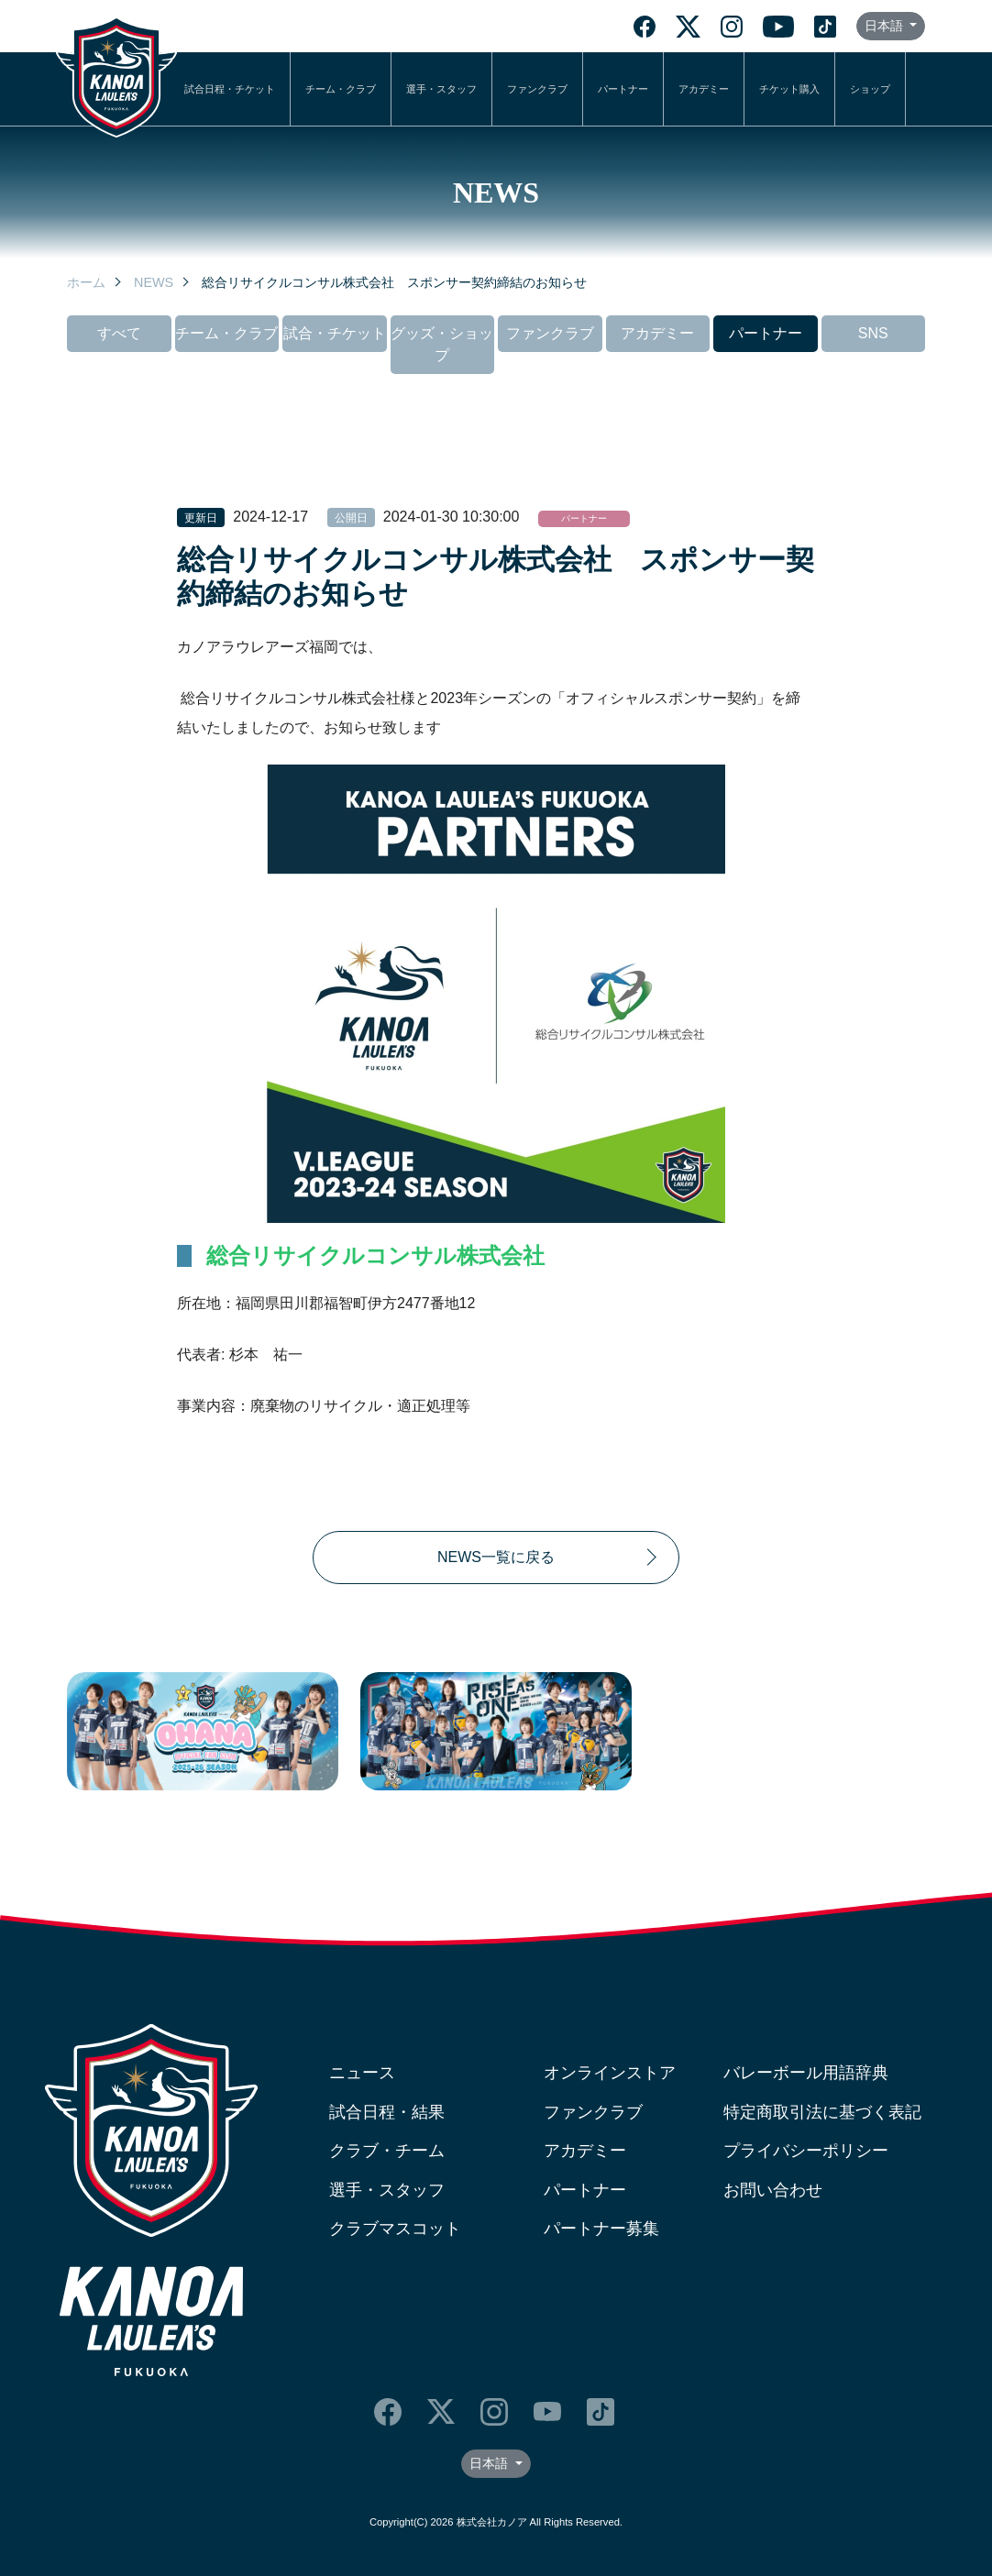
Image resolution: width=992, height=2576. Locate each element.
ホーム (86, 282)
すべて (119, 333)
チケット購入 (789, 88)
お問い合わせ (772, 2190)
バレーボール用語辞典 (805, 2073)
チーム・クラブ (340, 88)
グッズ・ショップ (442, 344)
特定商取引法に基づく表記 (822, 2112)
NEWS (153, 282)
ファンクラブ (537, 88)
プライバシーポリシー (805, 2150)
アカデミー (703, 88)
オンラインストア (610, 2073)
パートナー (623, 88)
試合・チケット (334, 333)
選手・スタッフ (441, 88)
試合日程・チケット (229, 88)
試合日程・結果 (387, 2112)
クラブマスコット (395, 2228)
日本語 (886, 25)
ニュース (362, 2073)
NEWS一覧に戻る (496, 1557)
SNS (873, 333)
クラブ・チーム (387, 2150)
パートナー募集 (601, 2228)
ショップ (870, 88)
